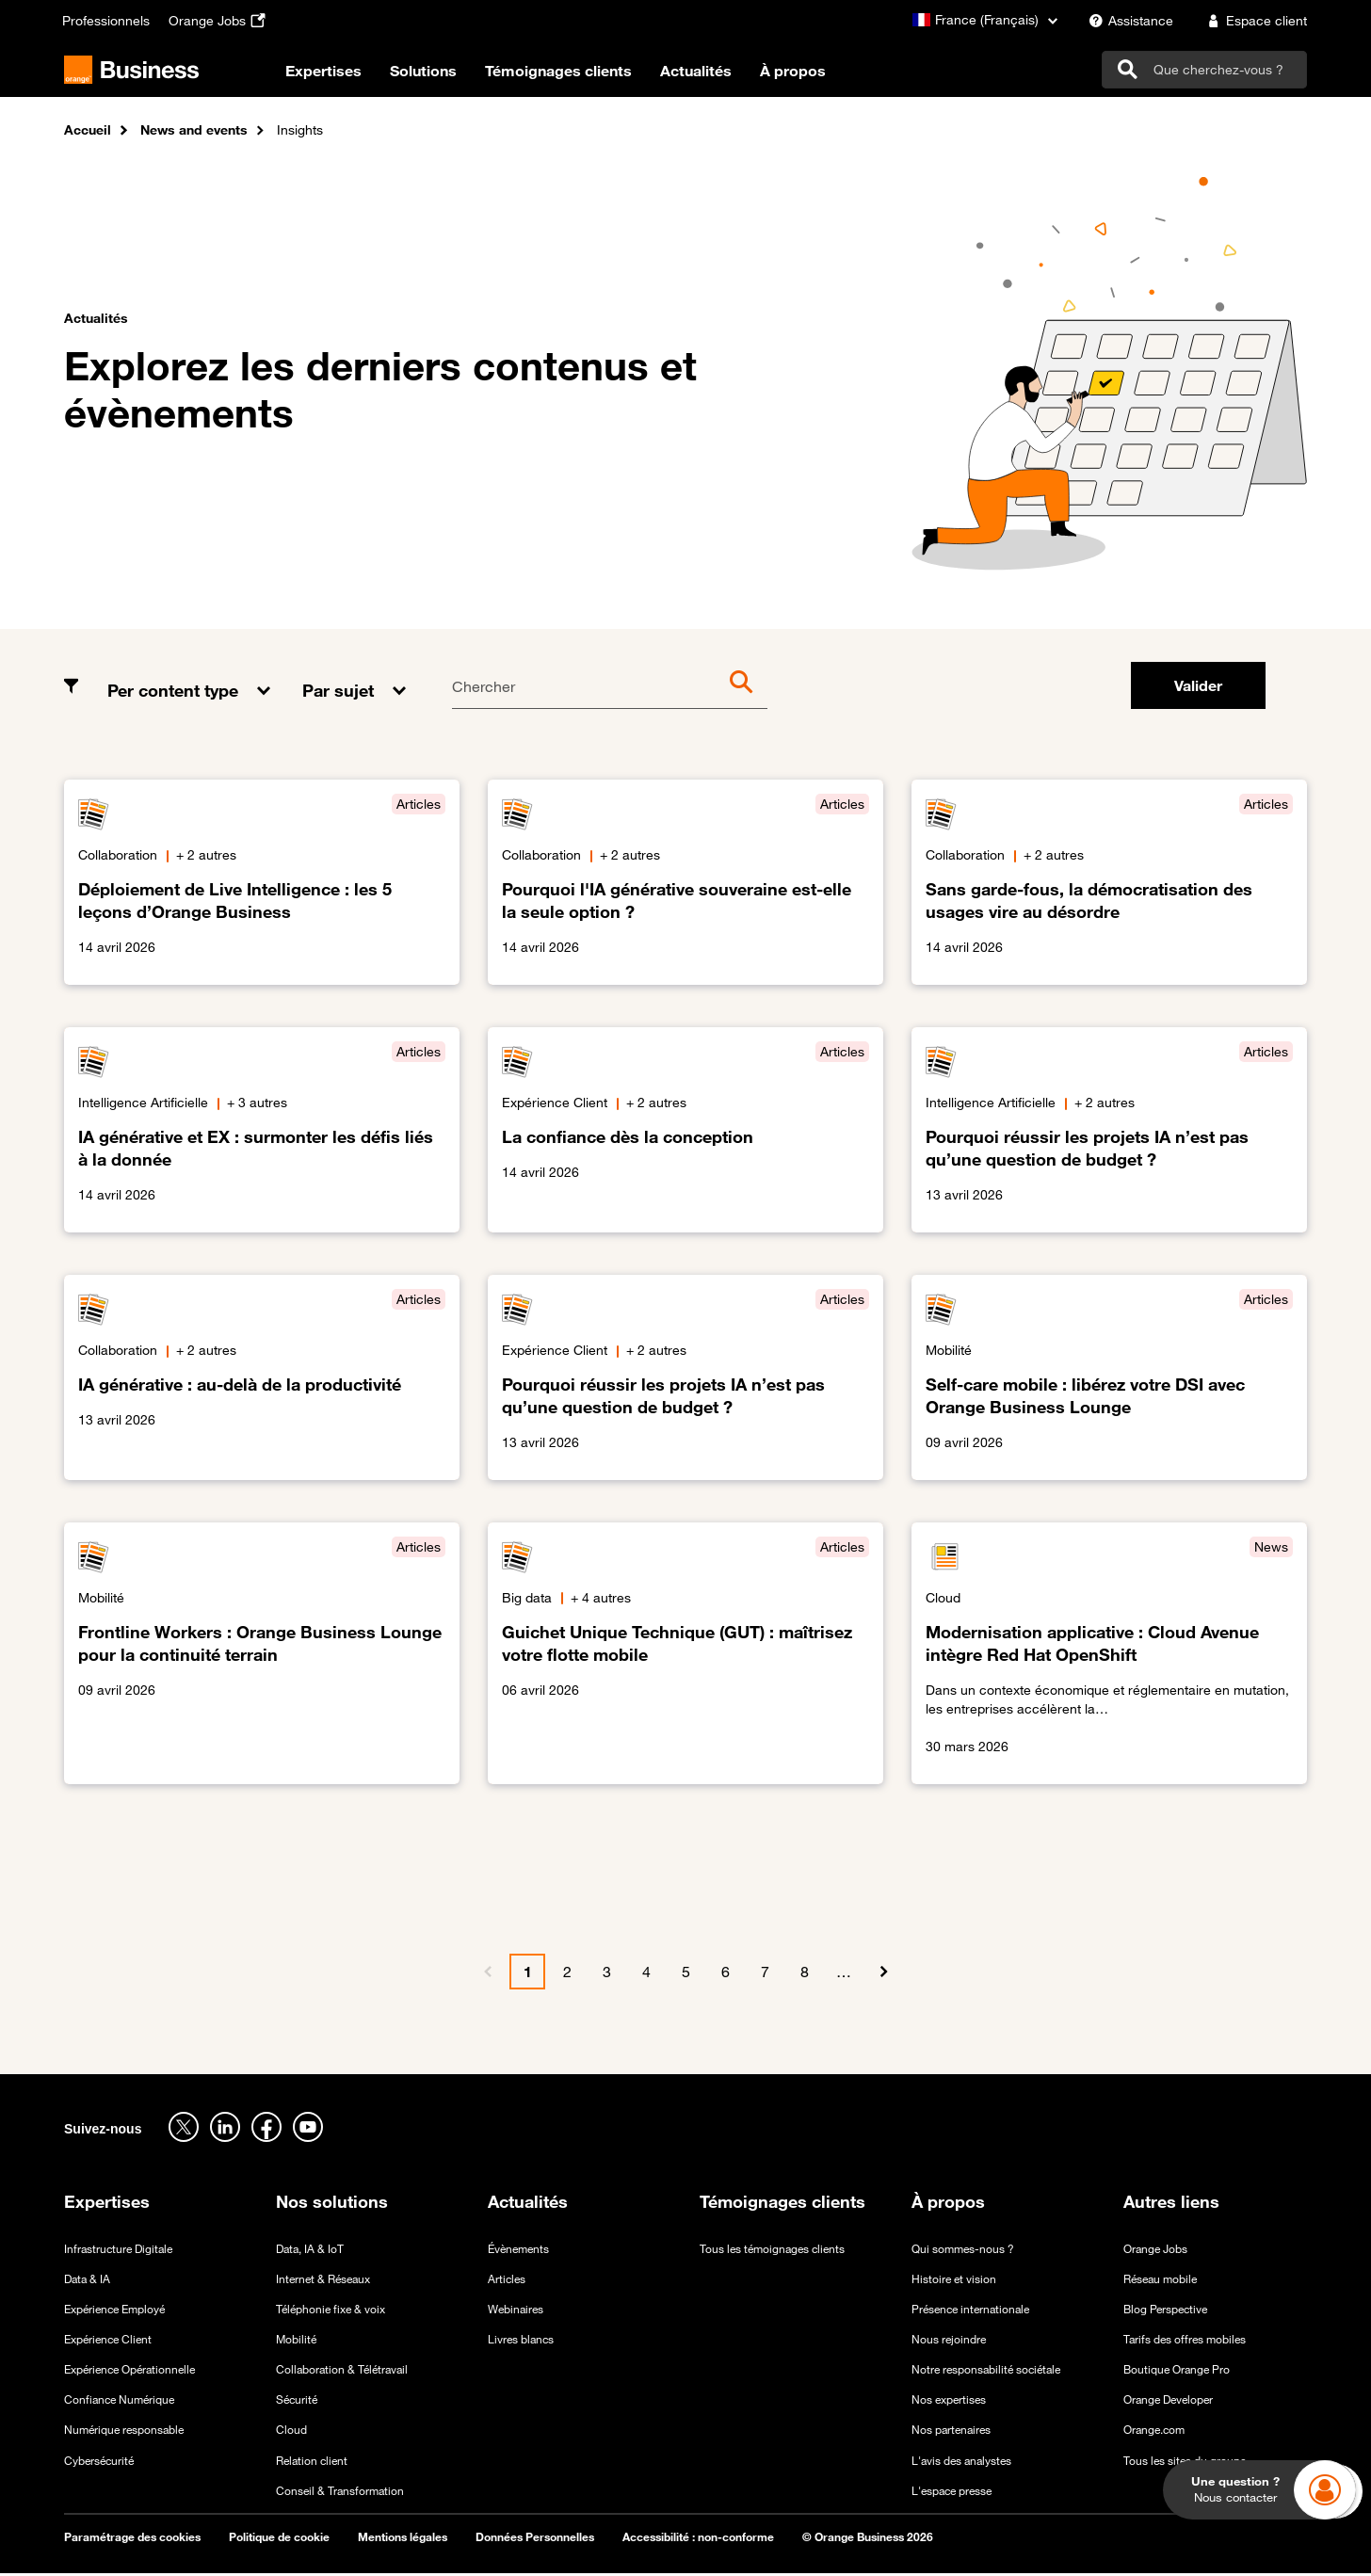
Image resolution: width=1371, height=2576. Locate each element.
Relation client (311, 2462)
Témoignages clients (584, 74)
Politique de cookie (279, 2539)
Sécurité (296, 2401)
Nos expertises (948, 2401)
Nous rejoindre (948, 2341)
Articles (506, 2280)
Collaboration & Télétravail (342, 2371)
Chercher (483, 689)
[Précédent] (488, 1974)
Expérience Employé (114, 2311)
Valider (1198, 688)
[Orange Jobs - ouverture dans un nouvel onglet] (219, 20)
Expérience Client (108, 2341)
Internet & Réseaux (323, 2280)
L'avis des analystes (961, 2462)
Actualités (722, 74)
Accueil (87, 132)
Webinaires (515, 2311)
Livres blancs (521, 2341)
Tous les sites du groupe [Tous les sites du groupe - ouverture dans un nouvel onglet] (1184, 2462)
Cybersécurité (99, 2462)
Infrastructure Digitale (118, 2250)
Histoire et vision (953, 2280)
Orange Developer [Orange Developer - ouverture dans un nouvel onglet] (1168, 2401)
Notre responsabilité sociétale (985, 2371)
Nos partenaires (951, 2431)
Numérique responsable (124, 2431)
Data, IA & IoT (310, 2250)
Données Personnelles (535, 2539)
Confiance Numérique (119, 2401)
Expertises (350, 74)
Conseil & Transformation (340, 2492)
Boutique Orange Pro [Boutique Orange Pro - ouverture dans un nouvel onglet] (1176, 2371)
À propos (819, 74)
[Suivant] (883, 1974)
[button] (190, 679)
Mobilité (296, 2341)
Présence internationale (970, 2311)
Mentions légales (402, 2539)
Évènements (518, 2250)
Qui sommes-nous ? (962, 2250)
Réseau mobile (1160, 2280)
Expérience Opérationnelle (129, 2371)
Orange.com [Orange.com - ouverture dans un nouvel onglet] (1154, 2431)
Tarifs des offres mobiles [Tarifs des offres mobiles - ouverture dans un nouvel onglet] (1184, 2341)
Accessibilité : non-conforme (698, 2539)
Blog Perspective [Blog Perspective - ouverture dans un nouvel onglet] (1165, 2311)
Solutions (449, 74)
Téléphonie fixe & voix (330, 2311)
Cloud (291, 2431)
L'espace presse (951, 2492)
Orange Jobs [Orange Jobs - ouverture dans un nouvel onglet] (1155, 2250)
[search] (1204, 70)
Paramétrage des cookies (132, 2539)
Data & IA (87, 2280)
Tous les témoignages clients (772, 2250)
